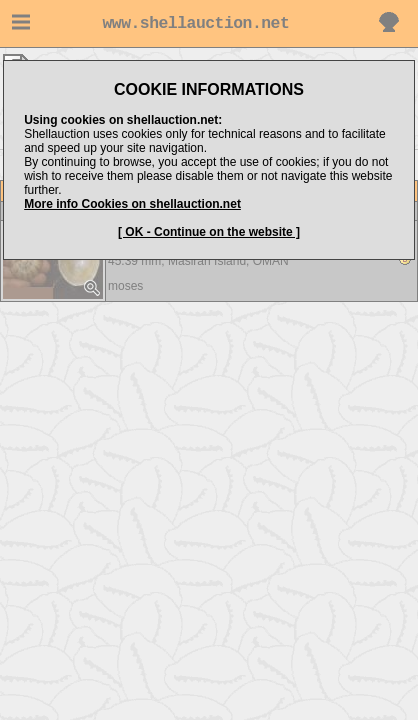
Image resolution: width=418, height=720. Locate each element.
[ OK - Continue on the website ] (209, 232)
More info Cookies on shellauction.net (132, 204)
